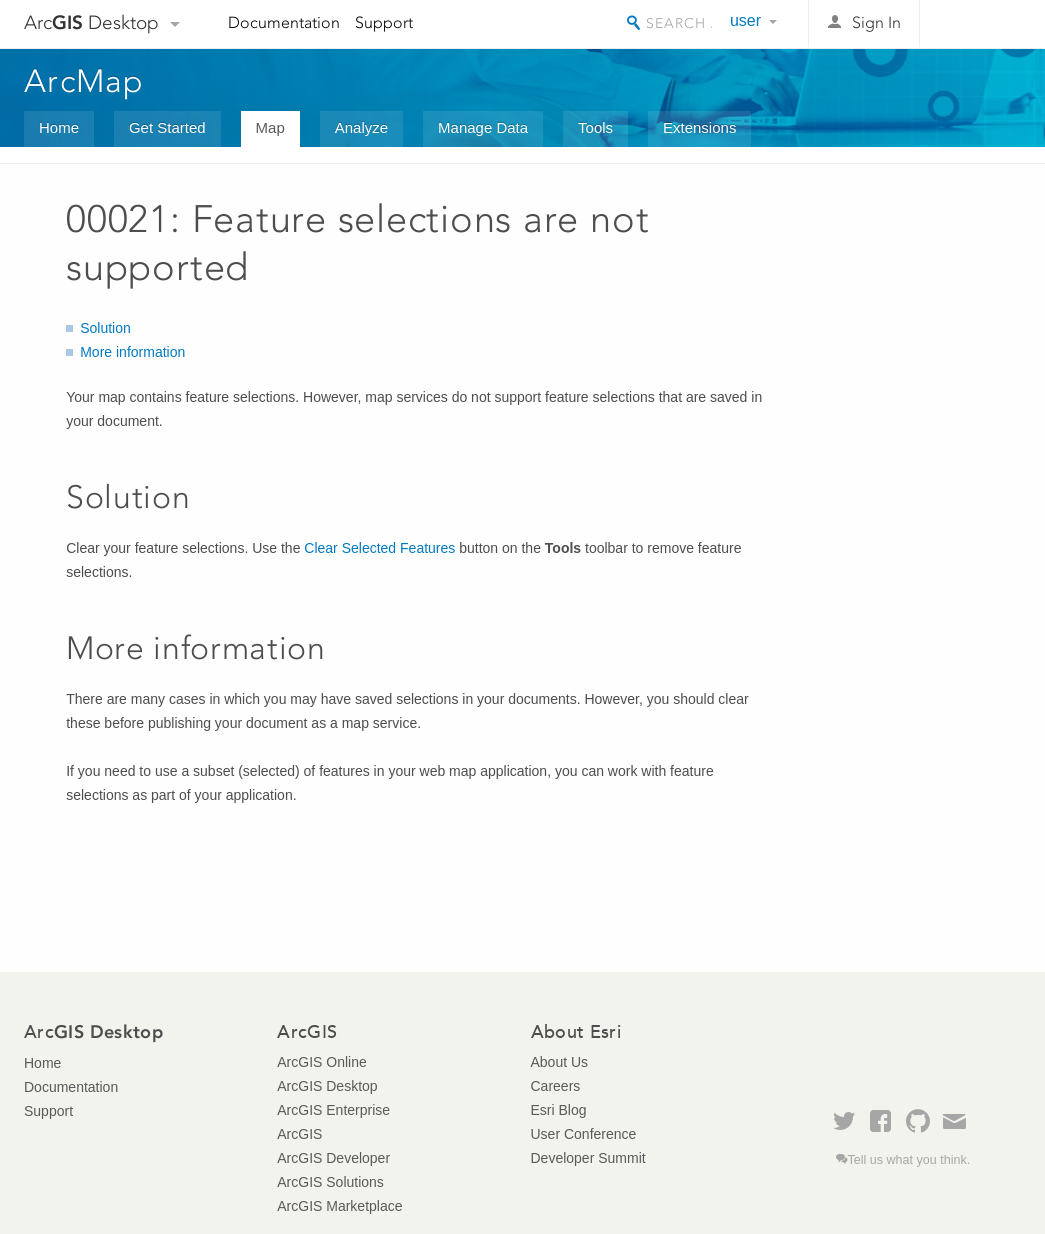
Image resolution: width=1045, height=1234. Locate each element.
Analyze (361, 127)
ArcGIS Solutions (330, 1182)
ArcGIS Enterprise (333, 1110)
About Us (560, 1062)
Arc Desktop (91, 22)
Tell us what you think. (909, 1160)
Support (384, 22)
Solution (105, 328)
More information (132, 352)
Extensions (699, 127)
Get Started (167, 127)
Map (270, 127)
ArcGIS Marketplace (339, 1206)
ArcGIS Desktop (327, 1086)
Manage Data (483, 127)
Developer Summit (588, 1158)
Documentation (284, 22)
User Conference (584, 1134)
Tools (595, 127)
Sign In (876, 22)
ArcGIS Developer (333, 1158)
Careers (556, 1086)
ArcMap (84, 81)
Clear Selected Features (379, 548)
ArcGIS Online (321, 1062)
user (745, 20)
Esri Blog (559, 1110)
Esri (978, 24)
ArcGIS (299, 1134)
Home (59, 127)
